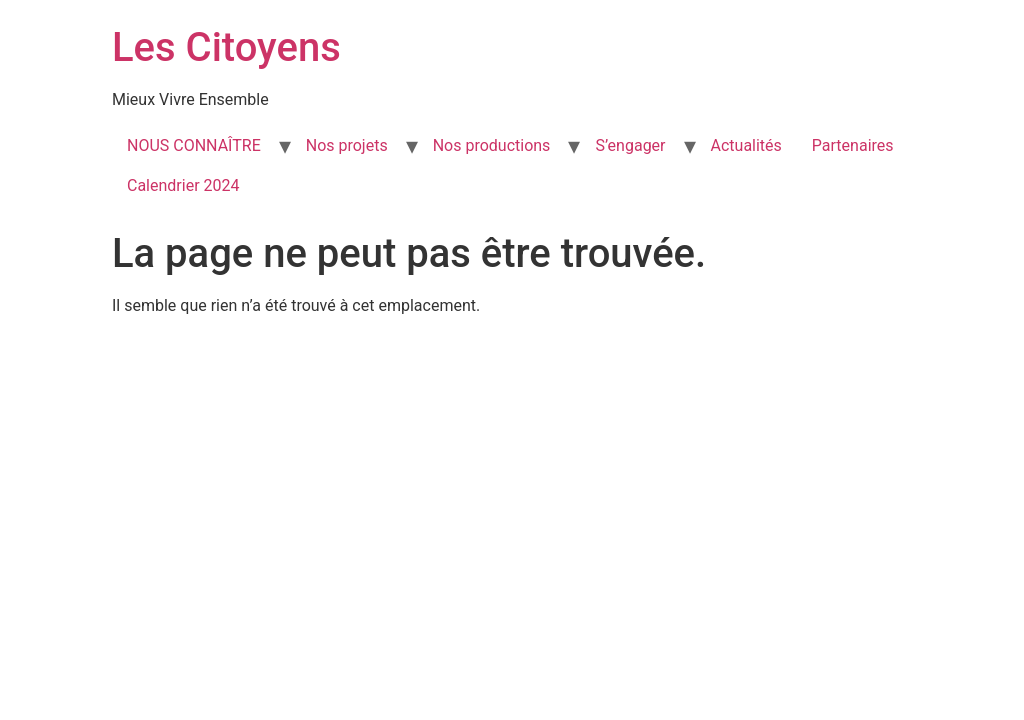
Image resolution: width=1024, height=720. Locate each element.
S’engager (630, 145)
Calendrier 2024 (183, 185)
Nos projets (347, 145)
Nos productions (492, 145)
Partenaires (853, 145)
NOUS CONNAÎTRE (194, 145)
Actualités (746, 145)
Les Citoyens (226, 47)
